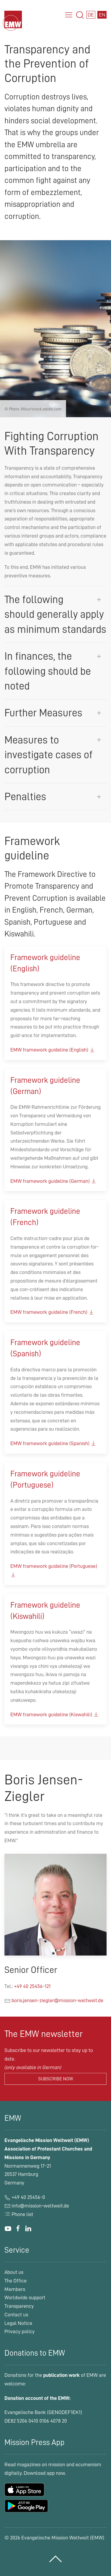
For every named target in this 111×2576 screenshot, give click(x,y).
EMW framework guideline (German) (53, 1181)
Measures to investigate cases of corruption (48, 755)
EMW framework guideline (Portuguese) (53, 1570)
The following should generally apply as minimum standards (55, 614)
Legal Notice (18, 2323)
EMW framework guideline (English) (52, 1049)
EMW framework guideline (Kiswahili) (54, 1714)
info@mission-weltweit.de (40, 2205)
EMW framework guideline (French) (52, 1312)
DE (91, 14)
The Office (15, 2280)
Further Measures (43, 713)
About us (13, 2272)
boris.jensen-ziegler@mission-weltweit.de (57, 2000)
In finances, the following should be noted (47, 671)
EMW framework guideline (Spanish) (53, 1443)
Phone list (18, 2214)
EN (102, 14)
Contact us (16, 2314)
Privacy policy (19, 2331)
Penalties (25, 796)
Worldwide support (24, 2297)
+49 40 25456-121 (32, 1986)
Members (14, 2289)
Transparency (19, 2306)
